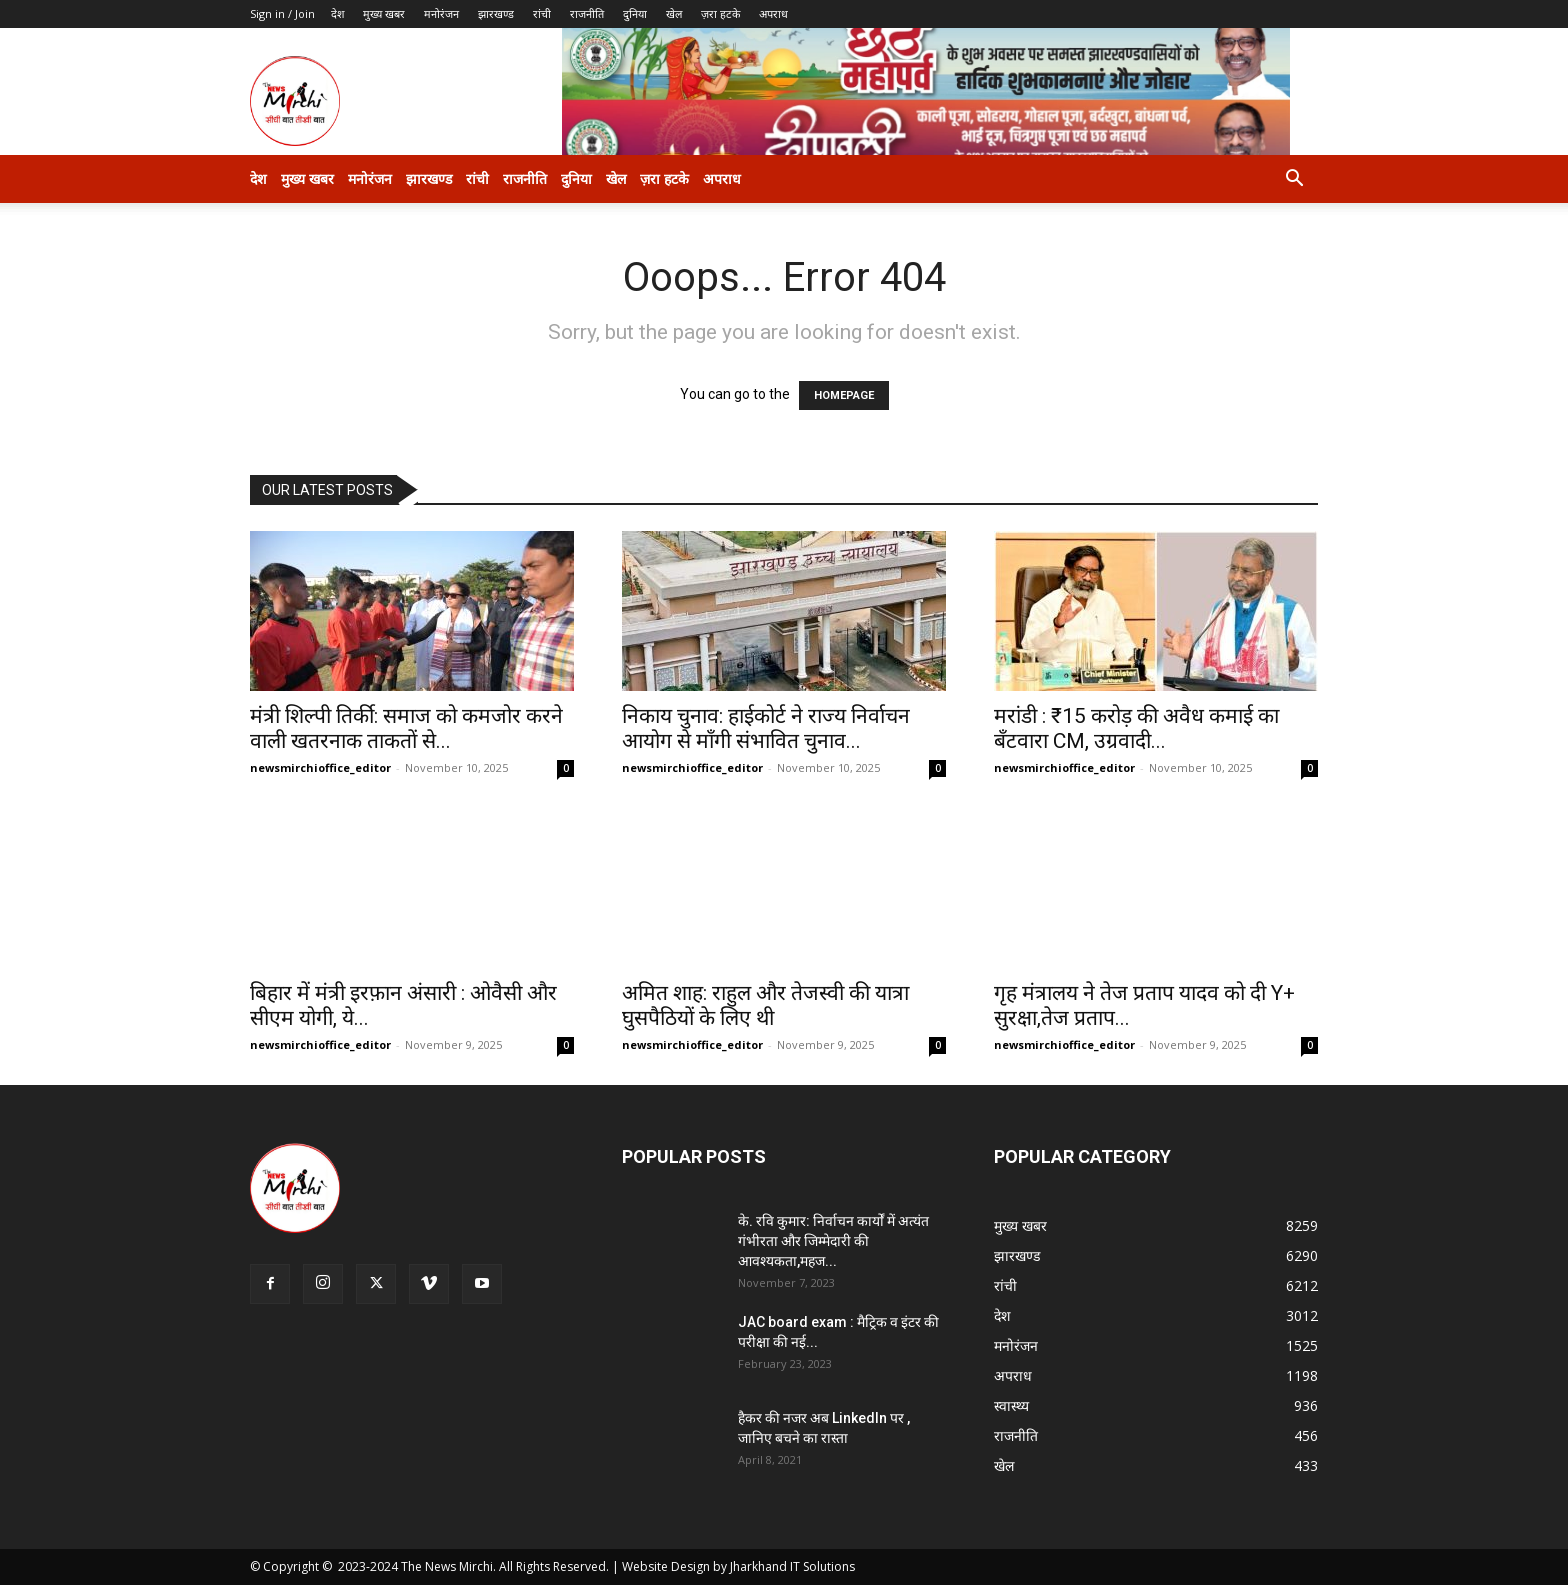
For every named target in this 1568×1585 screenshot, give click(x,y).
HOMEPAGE (844, 395)
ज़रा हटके (720, 13)
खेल (674, 13)
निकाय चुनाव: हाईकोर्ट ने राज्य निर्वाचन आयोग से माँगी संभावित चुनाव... (766, 728)
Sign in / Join (282, 13)
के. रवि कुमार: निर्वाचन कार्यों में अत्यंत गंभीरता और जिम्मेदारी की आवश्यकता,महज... (833, 1241)
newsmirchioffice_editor (320, 767)
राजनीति (587, 13)
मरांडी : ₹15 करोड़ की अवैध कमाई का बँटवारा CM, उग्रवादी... (1136, 728)
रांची (542, 13)
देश (337, 13)
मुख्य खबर (384, 13)
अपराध (773, 13)
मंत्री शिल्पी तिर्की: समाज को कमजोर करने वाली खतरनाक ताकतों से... (406, 728)
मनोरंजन (441, 13)
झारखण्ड (496, 13)
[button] (1294, 180)
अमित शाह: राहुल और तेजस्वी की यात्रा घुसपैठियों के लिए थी (765, 1005)
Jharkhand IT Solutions (792, 1566)
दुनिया (635, 13)
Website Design (666, 1566)
